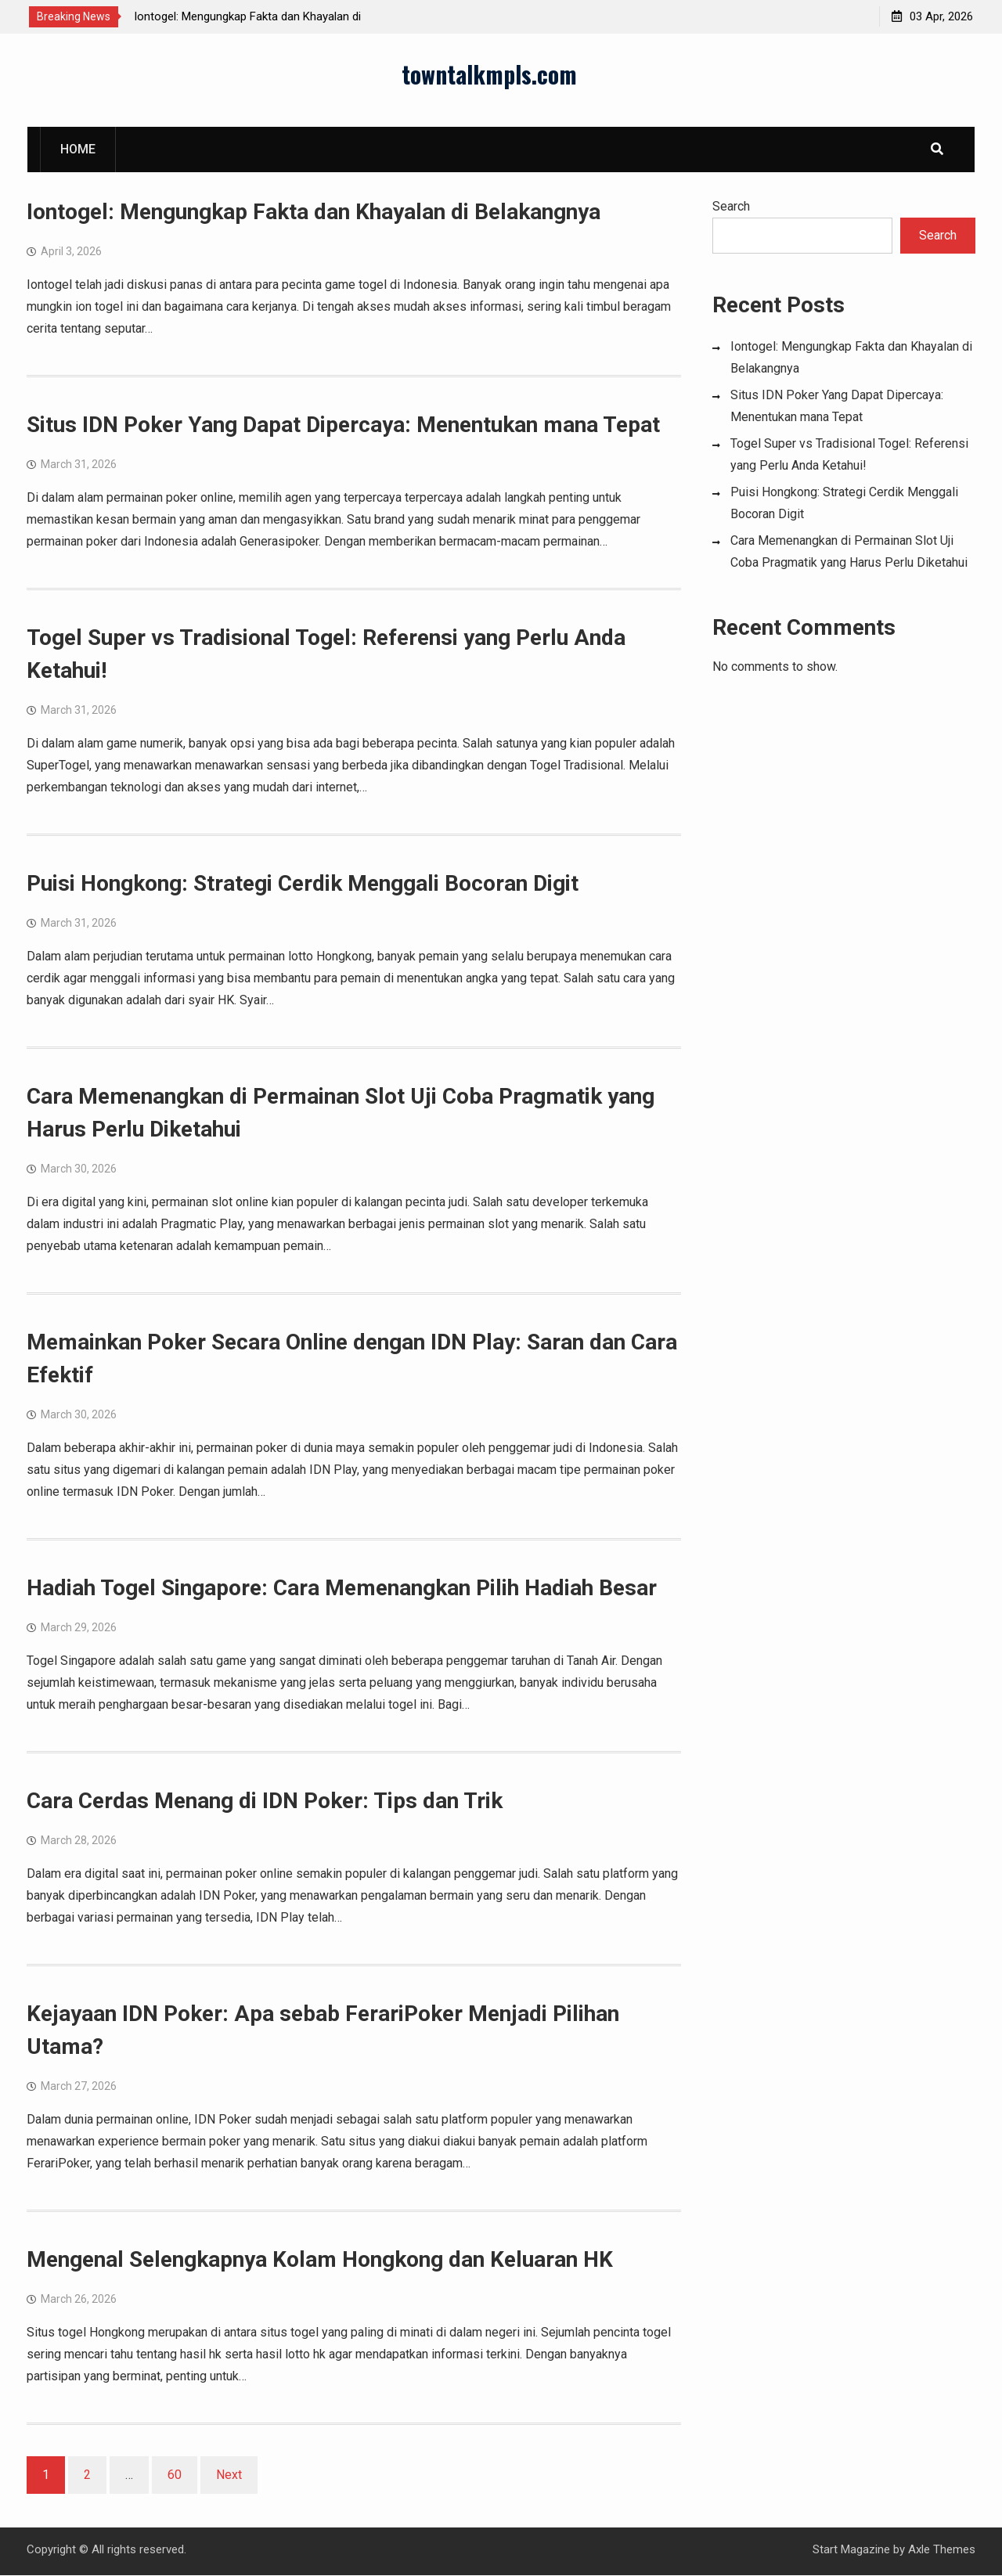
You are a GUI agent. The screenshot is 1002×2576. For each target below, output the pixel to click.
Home (78, 149)
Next (229, 2475)
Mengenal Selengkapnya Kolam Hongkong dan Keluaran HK (320, 2260)
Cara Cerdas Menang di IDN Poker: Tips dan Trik (265, 1801)
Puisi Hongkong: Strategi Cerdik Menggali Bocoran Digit (302, 884)
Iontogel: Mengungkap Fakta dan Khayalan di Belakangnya (313, 212)
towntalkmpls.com (489, 74)
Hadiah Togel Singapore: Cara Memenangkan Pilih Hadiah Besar (342, 1588)
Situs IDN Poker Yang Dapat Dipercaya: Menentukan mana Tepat (343, 425)
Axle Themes (941, 2550)
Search (731, 207)
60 (175, 2475)
